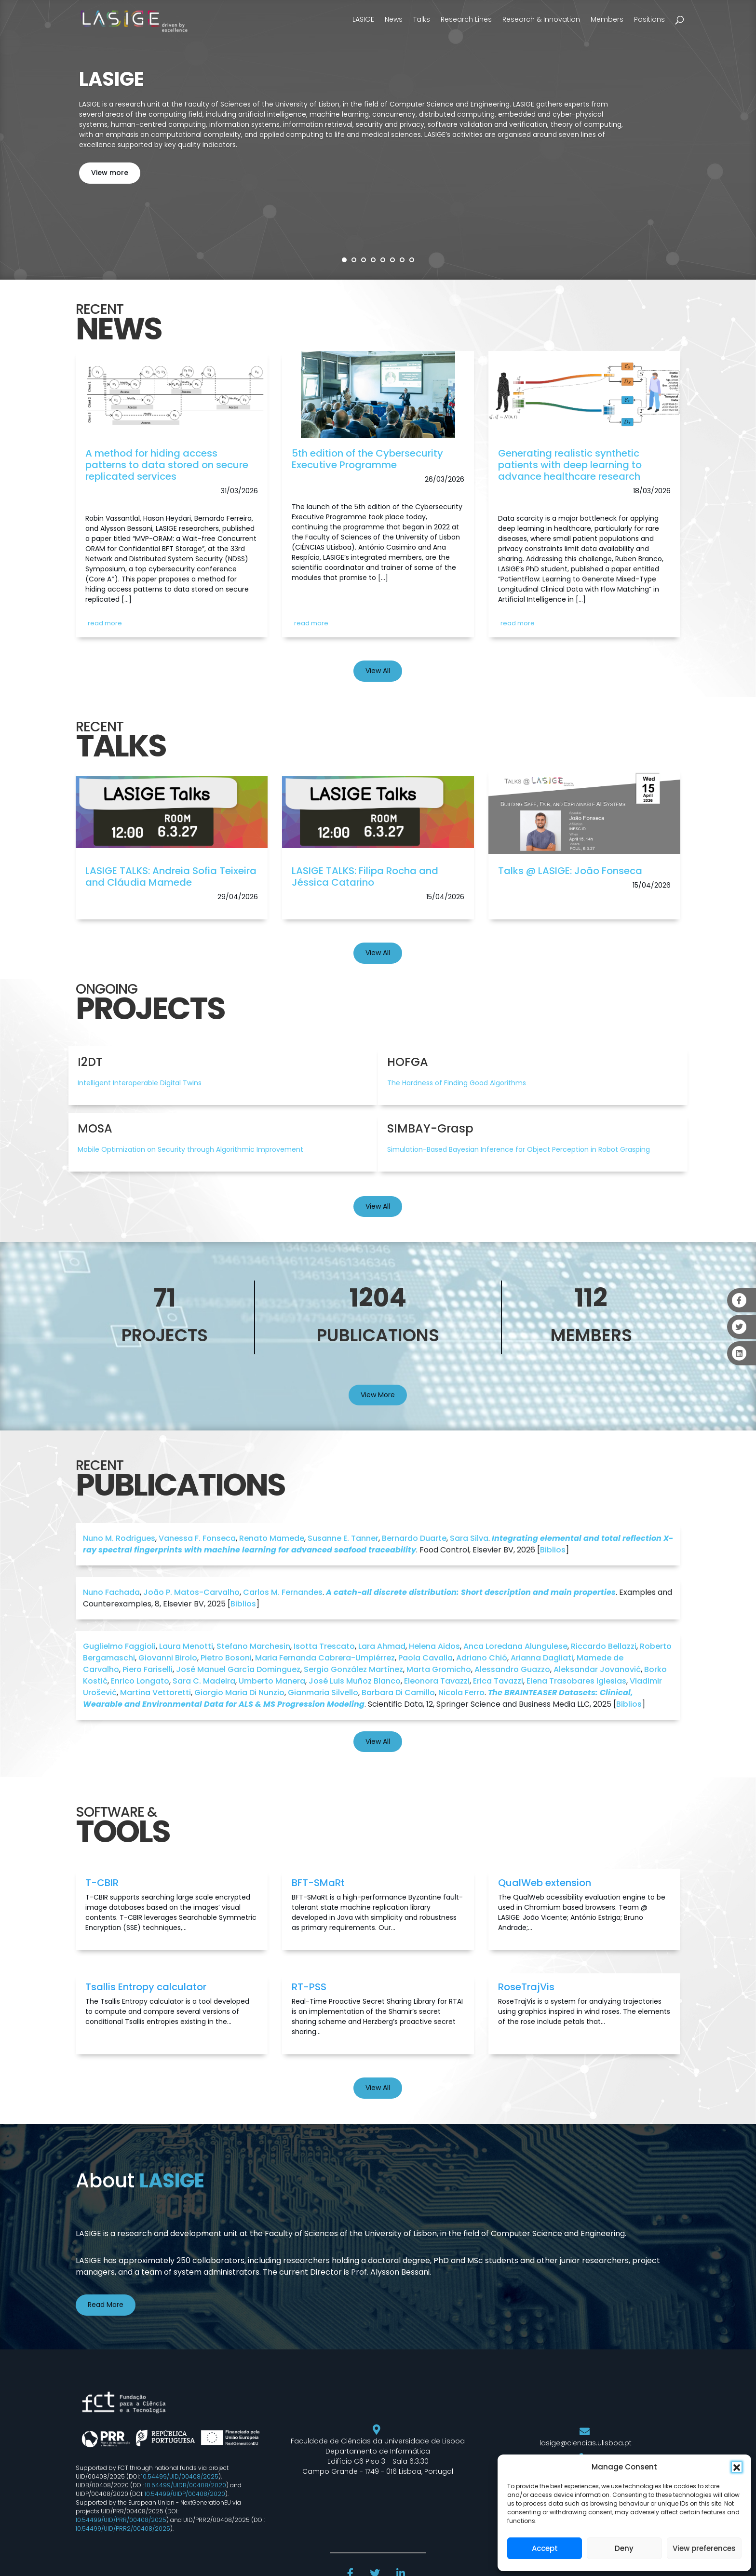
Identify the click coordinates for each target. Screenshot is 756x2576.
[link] (172, 399)
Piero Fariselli (147, 1669)
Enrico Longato (140, 1680)
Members (607, 19)
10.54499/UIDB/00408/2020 (185, 2485)
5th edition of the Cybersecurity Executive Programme (367, 459)
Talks (421, 19)
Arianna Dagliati (542, 1657)
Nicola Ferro (461, 1692)
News (394, 19)
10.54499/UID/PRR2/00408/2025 (123, 2528)
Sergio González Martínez (353, 1669)
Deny (624, 2548)
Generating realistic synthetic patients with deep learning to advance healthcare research (570, 464)
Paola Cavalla (425, 1657)
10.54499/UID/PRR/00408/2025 (121, 2520)
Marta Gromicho (438, 1669)
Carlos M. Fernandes (283, 1592)
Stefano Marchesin (253, 1646)
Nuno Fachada (111, 1592)
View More (378, 1395)
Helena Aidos (434, 1646)
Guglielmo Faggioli (119, 1646)
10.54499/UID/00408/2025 (179, 2476)
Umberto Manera (272, 1680)
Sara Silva (469, 1538)
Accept (545, 2548)
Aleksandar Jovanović (597, 1669)
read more (105, 623)
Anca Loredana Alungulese (515, 1646)
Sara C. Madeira (204, 1680)
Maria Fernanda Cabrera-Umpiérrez (325, 1657)
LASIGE (363, 19)
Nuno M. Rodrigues (119, 1538)
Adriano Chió (481, 1657)
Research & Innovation (541, 19)
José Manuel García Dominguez (238, 1669)
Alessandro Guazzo (512, 1669)
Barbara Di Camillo (398, 1692)
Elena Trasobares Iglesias (576, 1680)
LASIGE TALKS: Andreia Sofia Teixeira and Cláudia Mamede (170, 876)
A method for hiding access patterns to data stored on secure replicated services (166, 464)
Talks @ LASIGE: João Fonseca (570, 871)
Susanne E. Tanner (343, 1538)
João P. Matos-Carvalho (191, 1592)
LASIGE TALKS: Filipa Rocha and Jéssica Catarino (365, 876)
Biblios (553, 1549)
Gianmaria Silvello (323, 1692)
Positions (649, 19)
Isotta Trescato (324, 1646)
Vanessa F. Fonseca (197, 1538)
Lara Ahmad (381, 1646)
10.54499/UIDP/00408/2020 (185, 2494)
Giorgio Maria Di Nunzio (239, 1692)
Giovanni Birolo (167, 1657)
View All (377, 670)
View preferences (704, 2548)
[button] (737, 2467)
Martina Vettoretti (155, 1692)
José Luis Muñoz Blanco (355, 1680)
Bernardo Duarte (414, 1538)
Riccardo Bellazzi (603, 1646)
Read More (105, 2304)
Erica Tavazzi (498, 1680)
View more (109, 172)
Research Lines (466, 19)
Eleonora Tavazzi (437, 1680)
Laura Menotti (186, 1646)
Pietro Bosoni (226, 1657)
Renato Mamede (271, 1538)
